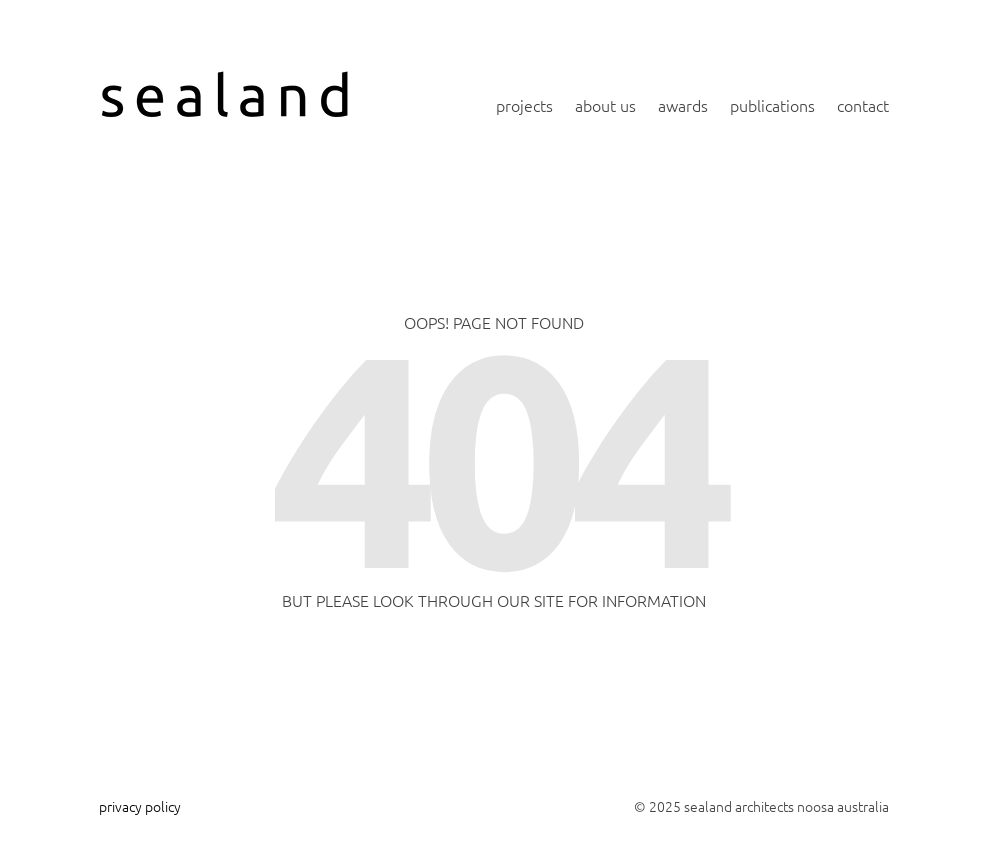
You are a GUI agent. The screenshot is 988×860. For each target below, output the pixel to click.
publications (772, 105)
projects (524, 105)
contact (863, 105)
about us (605, 105)
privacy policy (140, 806)
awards (683, 105)
